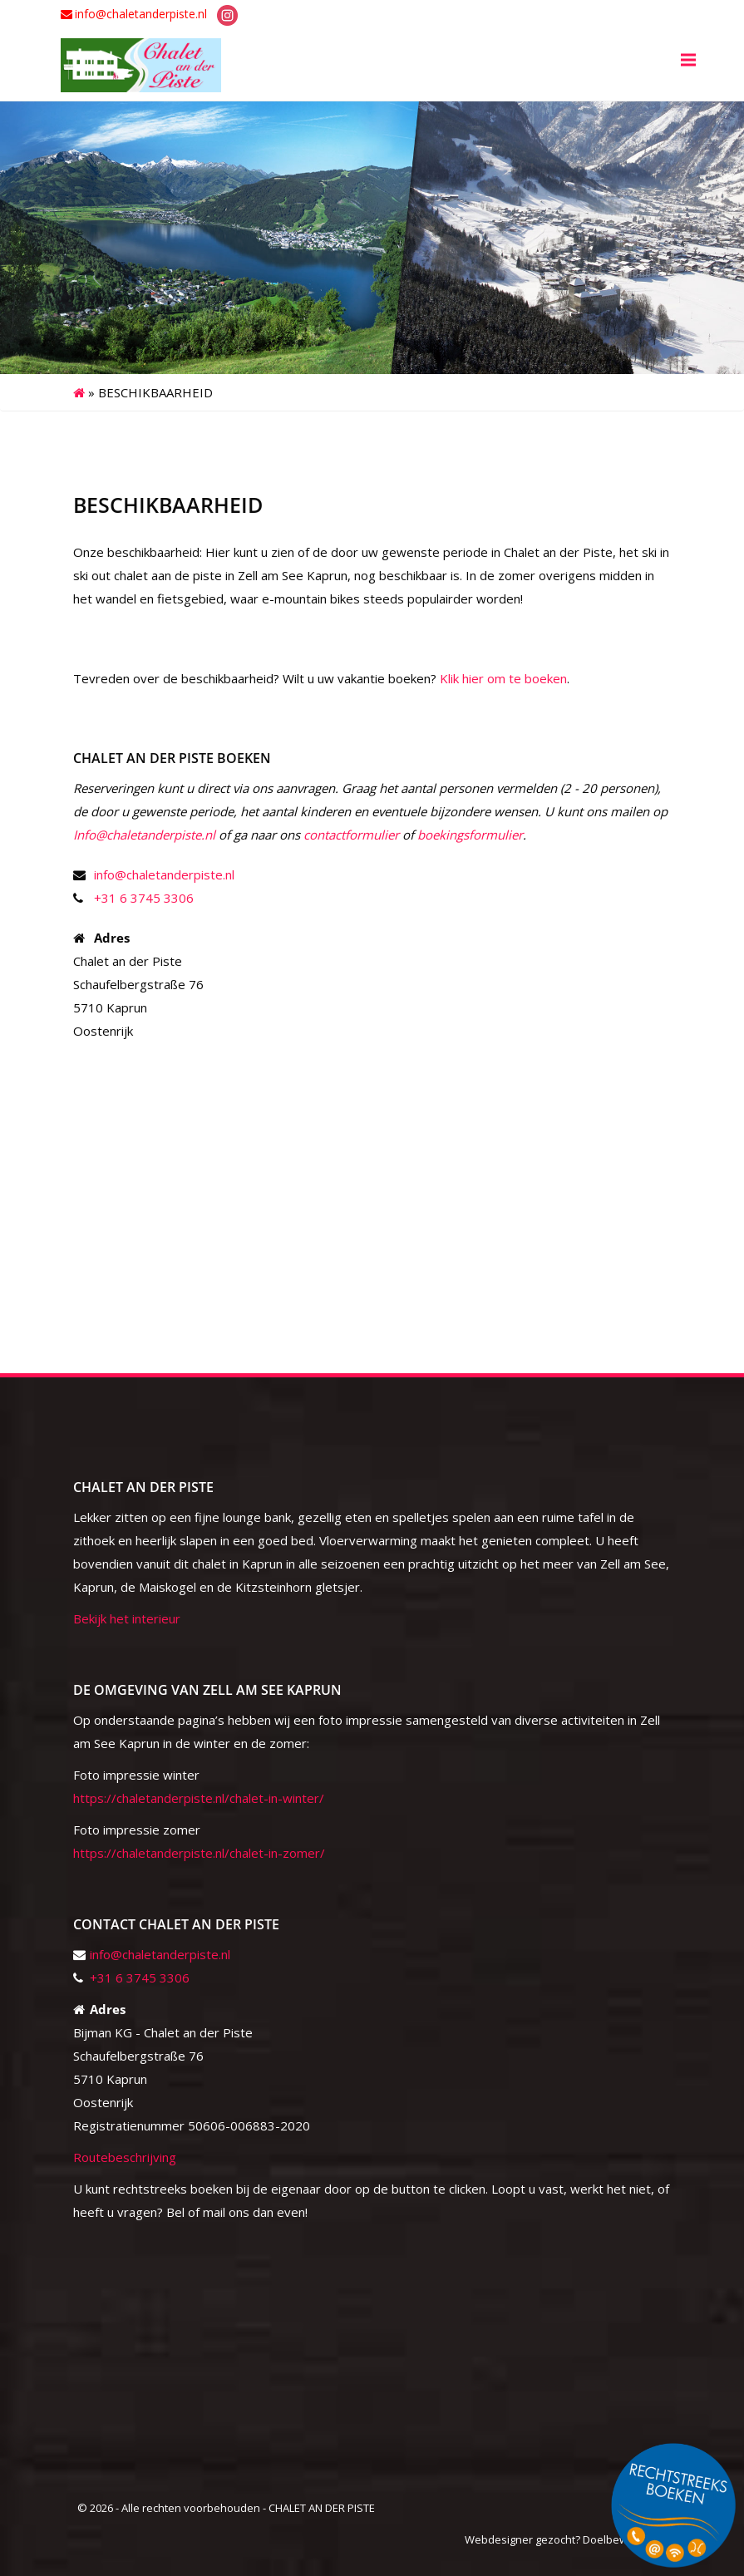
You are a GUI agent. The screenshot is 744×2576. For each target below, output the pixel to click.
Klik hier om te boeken (503, 678)
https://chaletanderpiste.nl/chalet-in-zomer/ (199, 1853)
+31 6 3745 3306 (144, 897)
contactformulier (351, 834)
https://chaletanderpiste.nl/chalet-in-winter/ (198, 1798)
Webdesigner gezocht (520, 2539)
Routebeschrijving (124, 2157)
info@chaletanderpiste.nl (141, 14)
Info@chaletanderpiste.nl (144, 834)
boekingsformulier (470, 834)
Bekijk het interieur (126, 1618)
